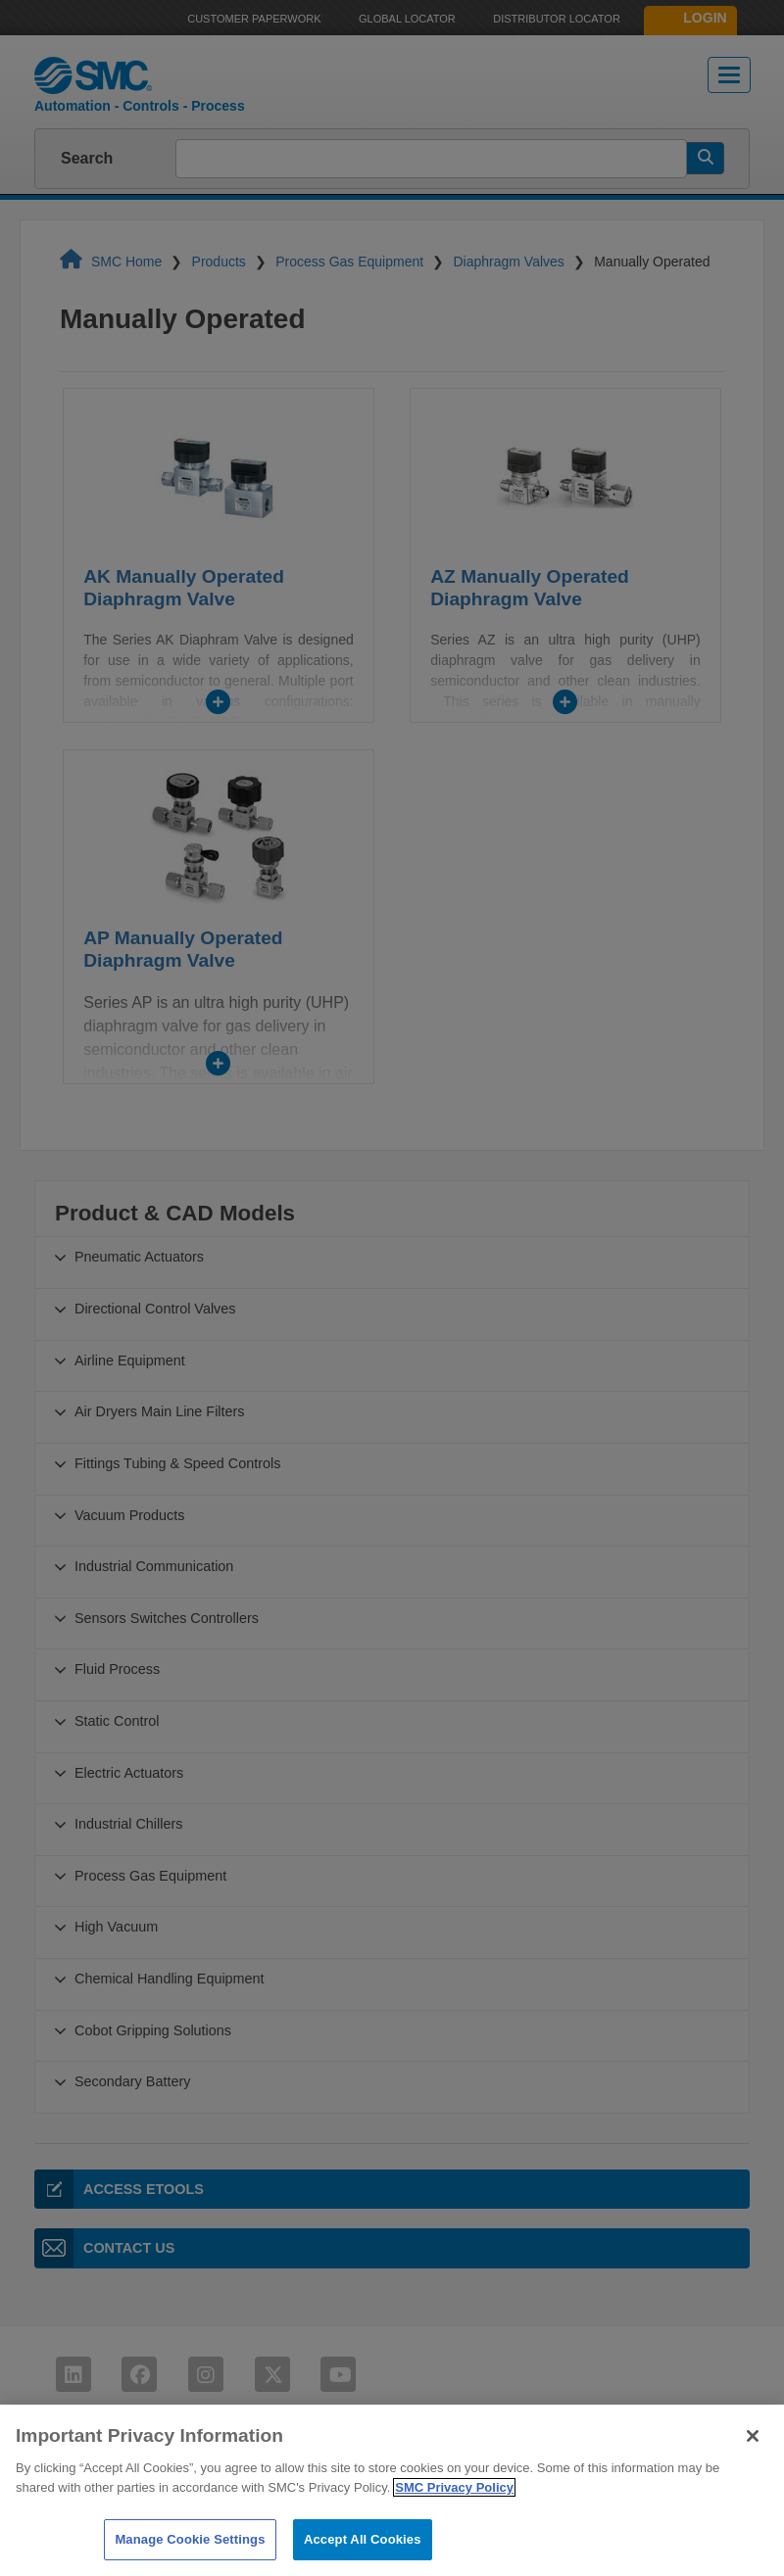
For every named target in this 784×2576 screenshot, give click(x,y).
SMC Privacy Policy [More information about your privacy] (454, 2523)
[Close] (752, 2472)
